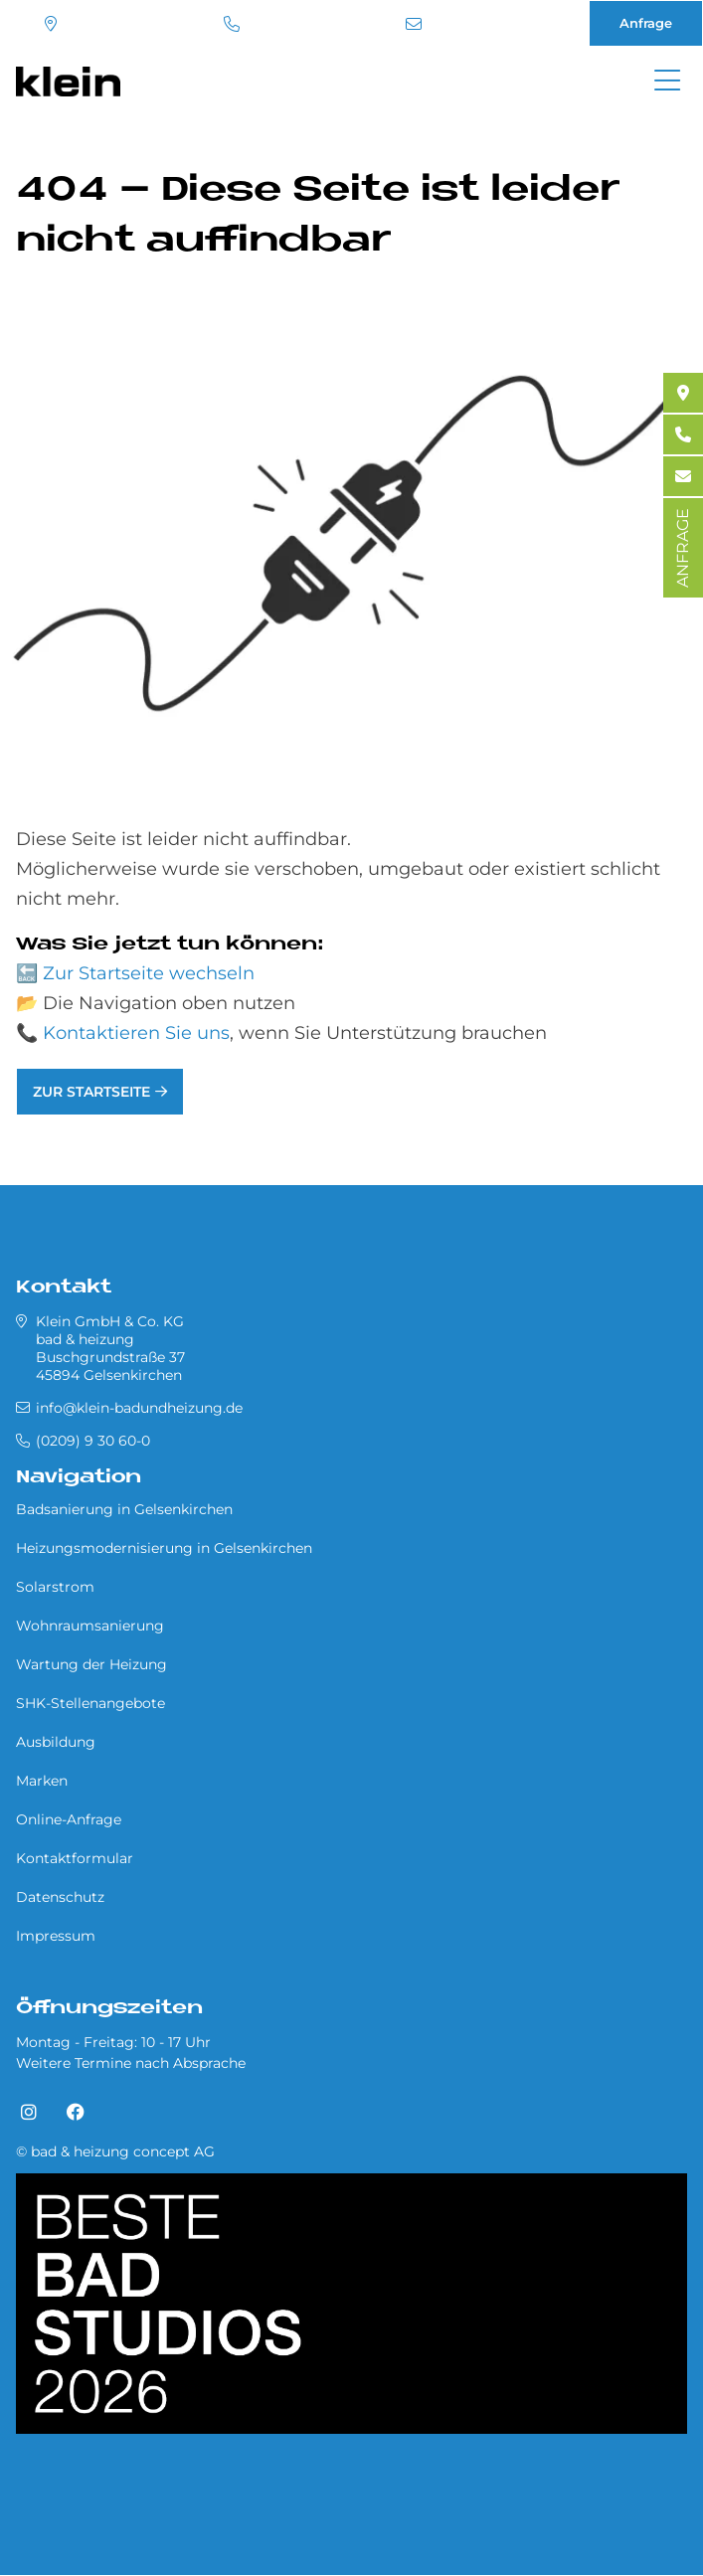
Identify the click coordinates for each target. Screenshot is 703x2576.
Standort (51, 24)
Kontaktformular (74, 1858)
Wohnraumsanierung (90, 1625)
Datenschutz (60, 1897)
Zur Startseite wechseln (149, 973)
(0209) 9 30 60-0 (232, 24)
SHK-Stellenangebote (90, 1703)
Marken (42, 1781)
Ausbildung (55, 1742)
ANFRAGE (682, 548)
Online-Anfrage (68, 1819)
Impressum (55, 1936)
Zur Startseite (91, 1092)
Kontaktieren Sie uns (136, 1033)
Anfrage (645, 23)
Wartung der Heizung (91, 1664)
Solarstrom (55, 1587)
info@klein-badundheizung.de (414, 24)
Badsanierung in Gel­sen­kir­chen (124, 1509)
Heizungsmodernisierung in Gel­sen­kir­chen (164, 1548)
